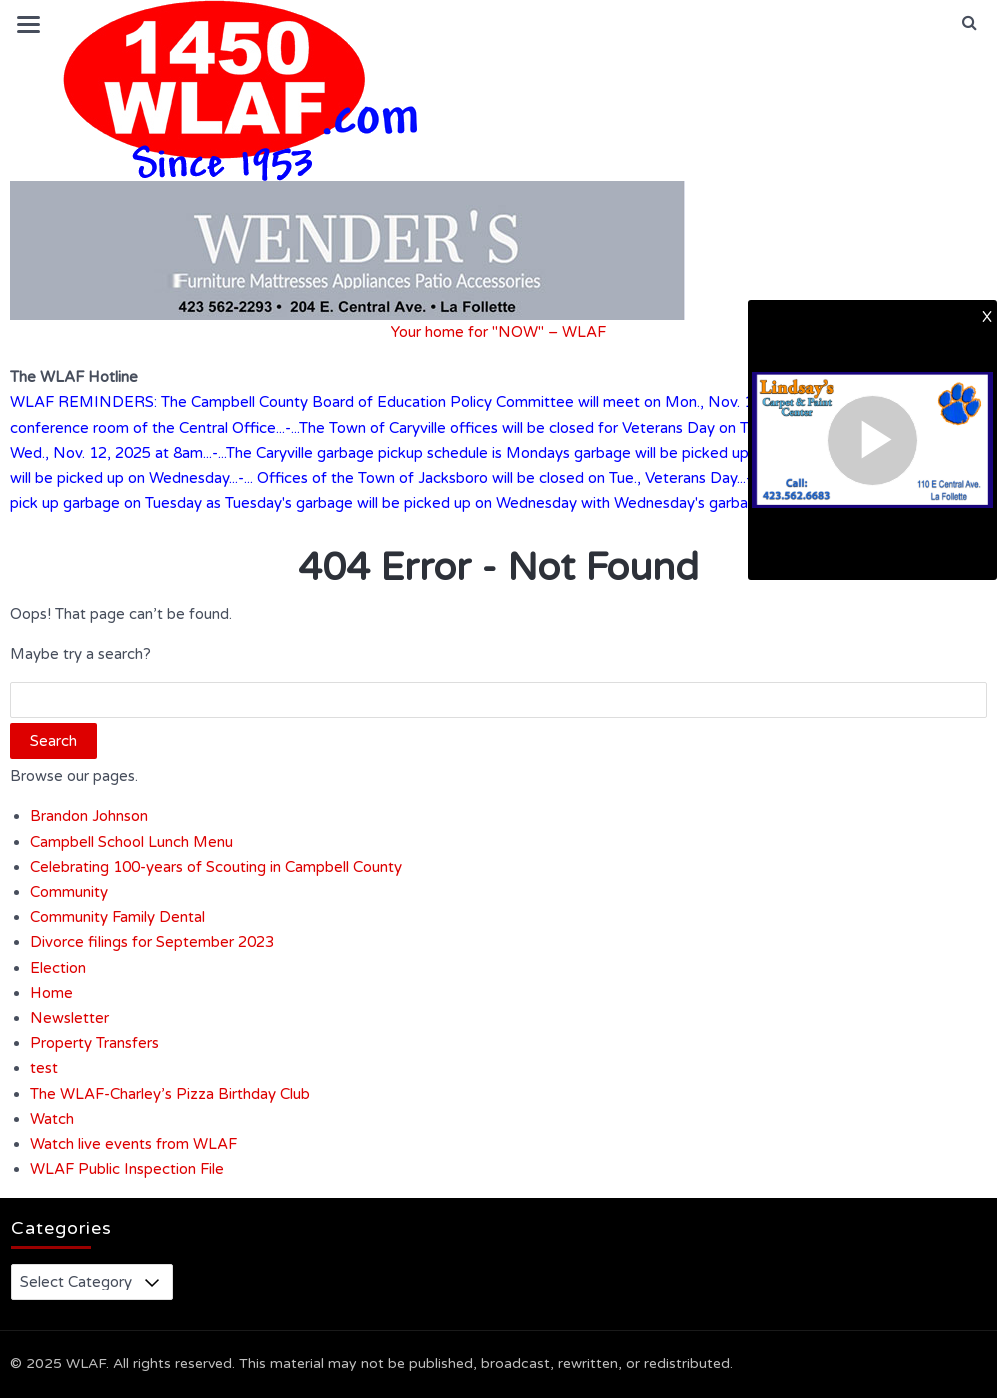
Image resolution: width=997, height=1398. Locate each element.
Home (51, 993)
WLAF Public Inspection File (127, 1169)
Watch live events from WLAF (133, 1144)
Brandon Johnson (89, 816)
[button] (969, 23)
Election (58, 968)
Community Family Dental (117, 917)
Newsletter (69, 1018)
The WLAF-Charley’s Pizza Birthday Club (170, 1094)
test (44, 1068)
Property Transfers (94, 1043)
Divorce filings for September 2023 (152, 942)
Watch (52, 1119)
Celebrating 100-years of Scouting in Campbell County (216, 867)
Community (69, 892)
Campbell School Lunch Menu (131, 842)
